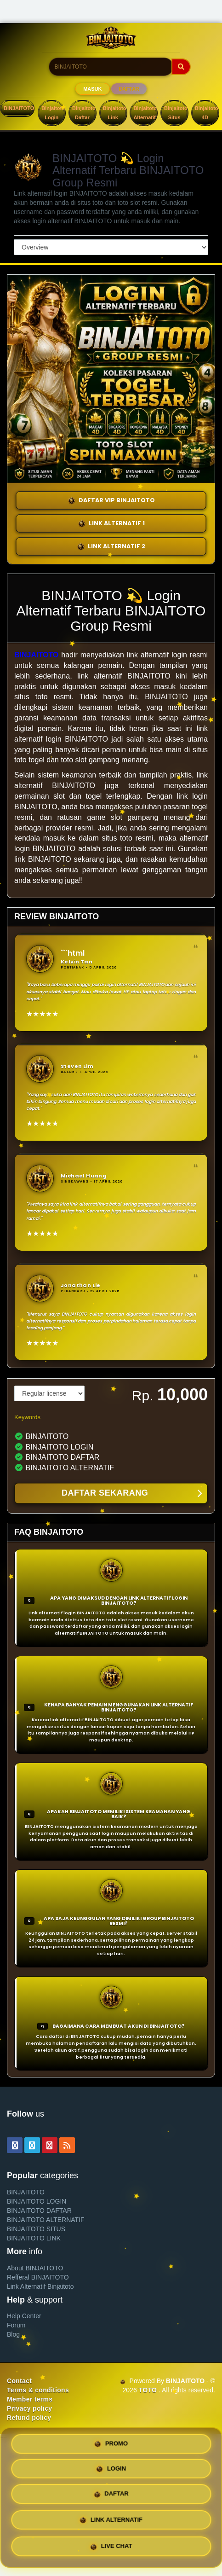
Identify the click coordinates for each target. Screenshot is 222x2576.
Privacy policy (29, 2408)
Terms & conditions (38, 2390)
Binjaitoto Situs (176, 112)
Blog (13, 2334)
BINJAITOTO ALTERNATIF (46, 2219)
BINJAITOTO (19, 108)
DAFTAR (129, 89)
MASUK (92, 89)
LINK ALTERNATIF (111, 2523)
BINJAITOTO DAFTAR (39, 2210)
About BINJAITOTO (35, 2268)
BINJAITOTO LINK (34, 2238)
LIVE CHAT (111, 2549)
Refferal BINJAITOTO (38, 2277)
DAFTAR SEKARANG (132, 1494)
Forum (16, 2325)
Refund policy (29, 2417)
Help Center (24, 2316)
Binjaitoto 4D (206, 112)
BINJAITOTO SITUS (36, 2229)
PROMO (111, 2442)
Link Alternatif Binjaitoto (40, 2286)
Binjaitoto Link (114, 112)
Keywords (27, 1417)
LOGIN (111, 2469)
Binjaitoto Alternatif (145, 112)
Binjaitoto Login (53, 112)
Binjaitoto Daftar (84, 112)
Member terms (29, 2399)
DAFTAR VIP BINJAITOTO (111, 500)
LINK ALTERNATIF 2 (111, 546)
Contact (19, 2381)
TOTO (148, 2390)
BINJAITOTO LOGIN (36, 2201)
